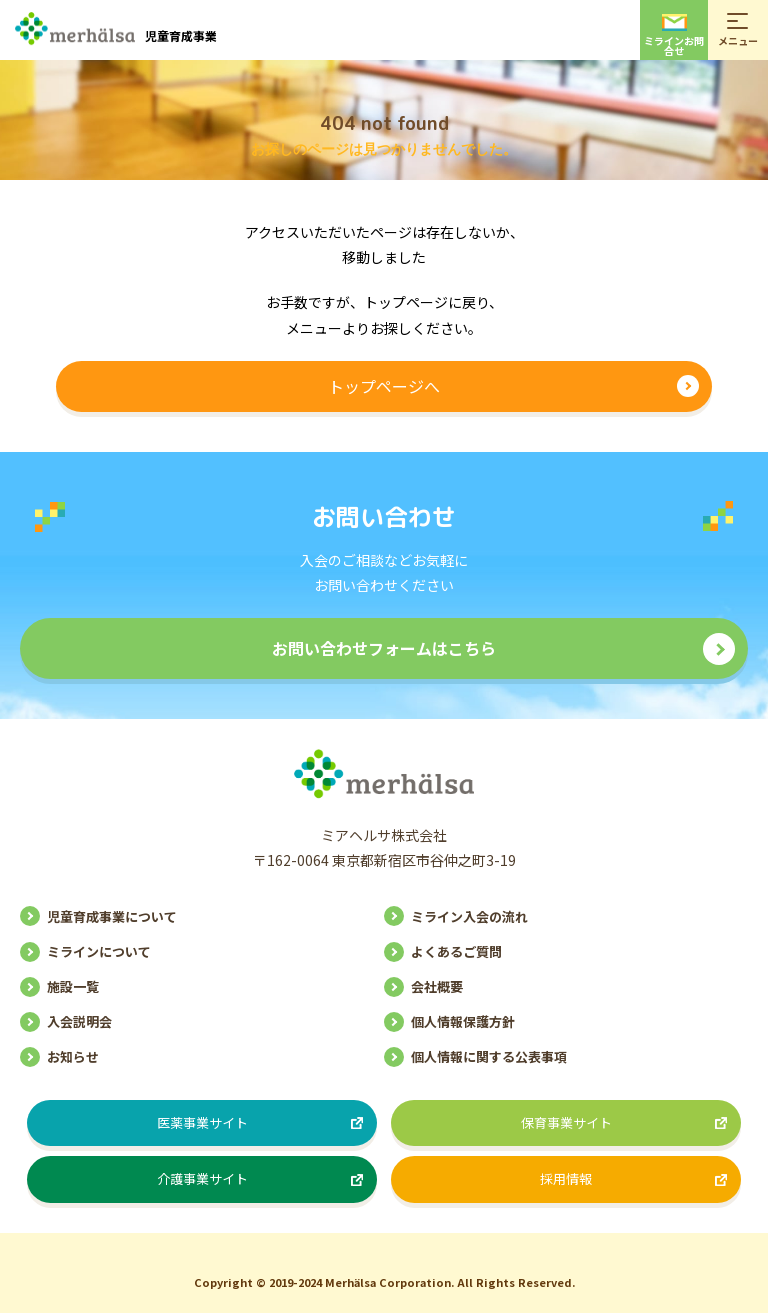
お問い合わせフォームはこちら (384, 648)
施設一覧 (73, 986)
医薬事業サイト (202, 1122)
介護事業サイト (202, 1178)
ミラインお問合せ (674, 36)
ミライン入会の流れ (469, 916)
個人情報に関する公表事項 (489, 1056)
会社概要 (437, 986)
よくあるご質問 (456, 951)
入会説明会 (79, 1021)
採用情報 (566, 1178)
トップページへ (384, 386)
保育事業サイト (566, 1122)
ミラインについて (99, 951)
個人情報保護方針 (463, 1021)
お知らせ (73, 1056)
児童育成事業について (112, 916)
